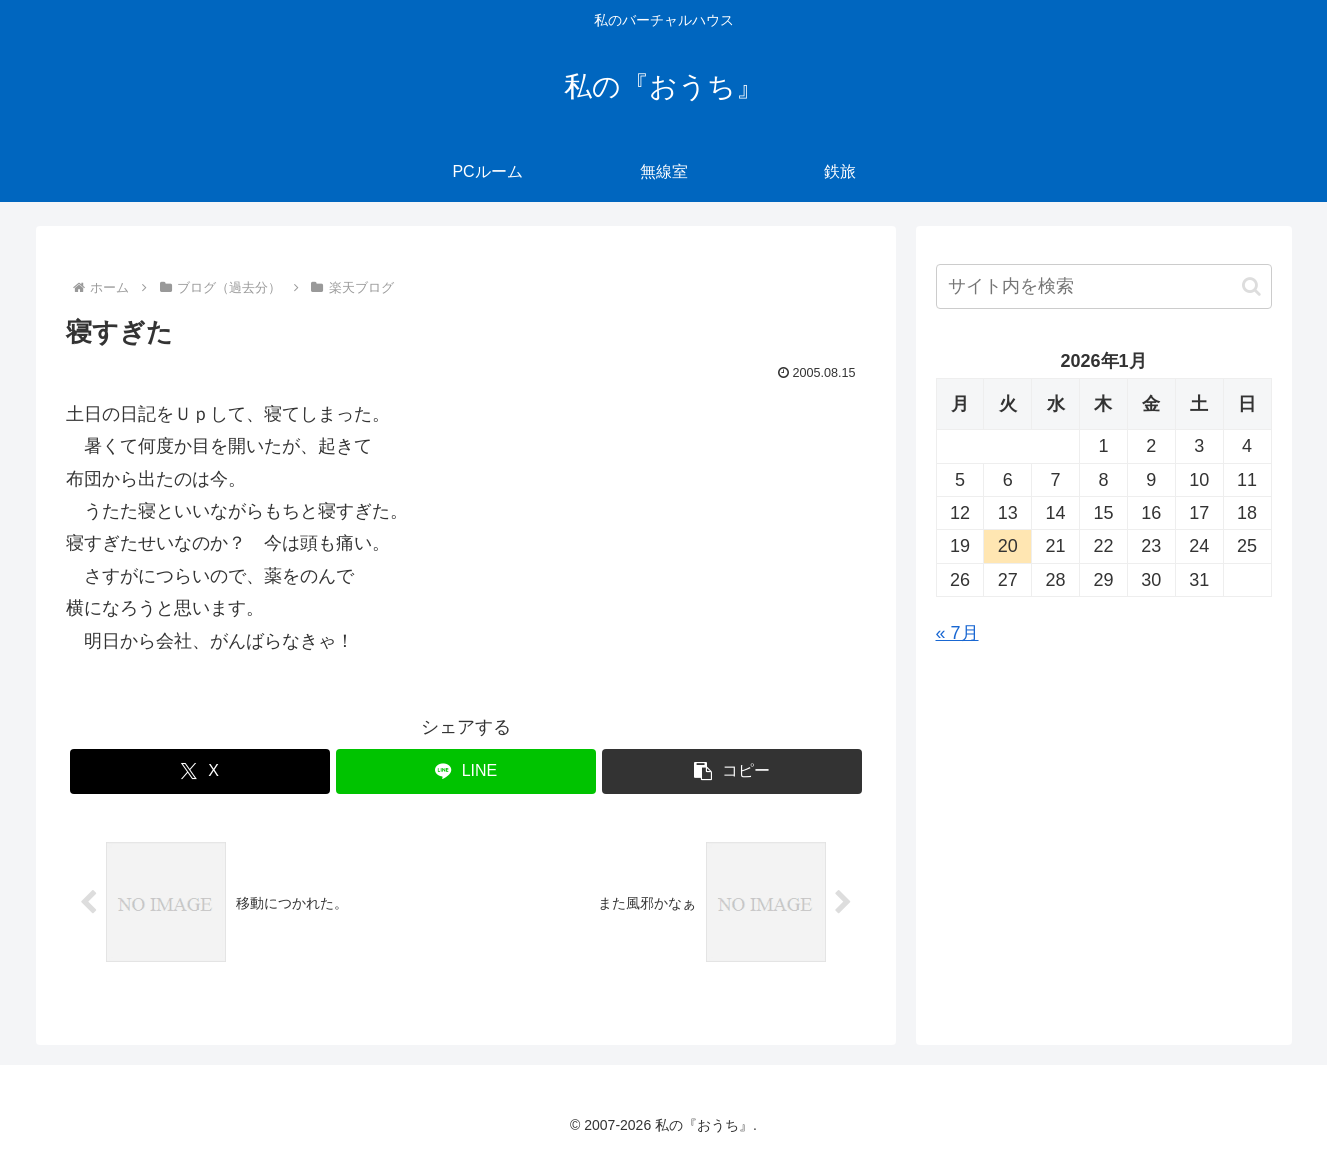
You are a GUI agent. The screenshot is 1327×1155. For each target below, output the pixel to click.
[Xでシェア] (200, 771)
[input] (1104, 286)
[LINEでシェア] (466, 771)
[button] (732, 771)
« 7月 (957, 633)
